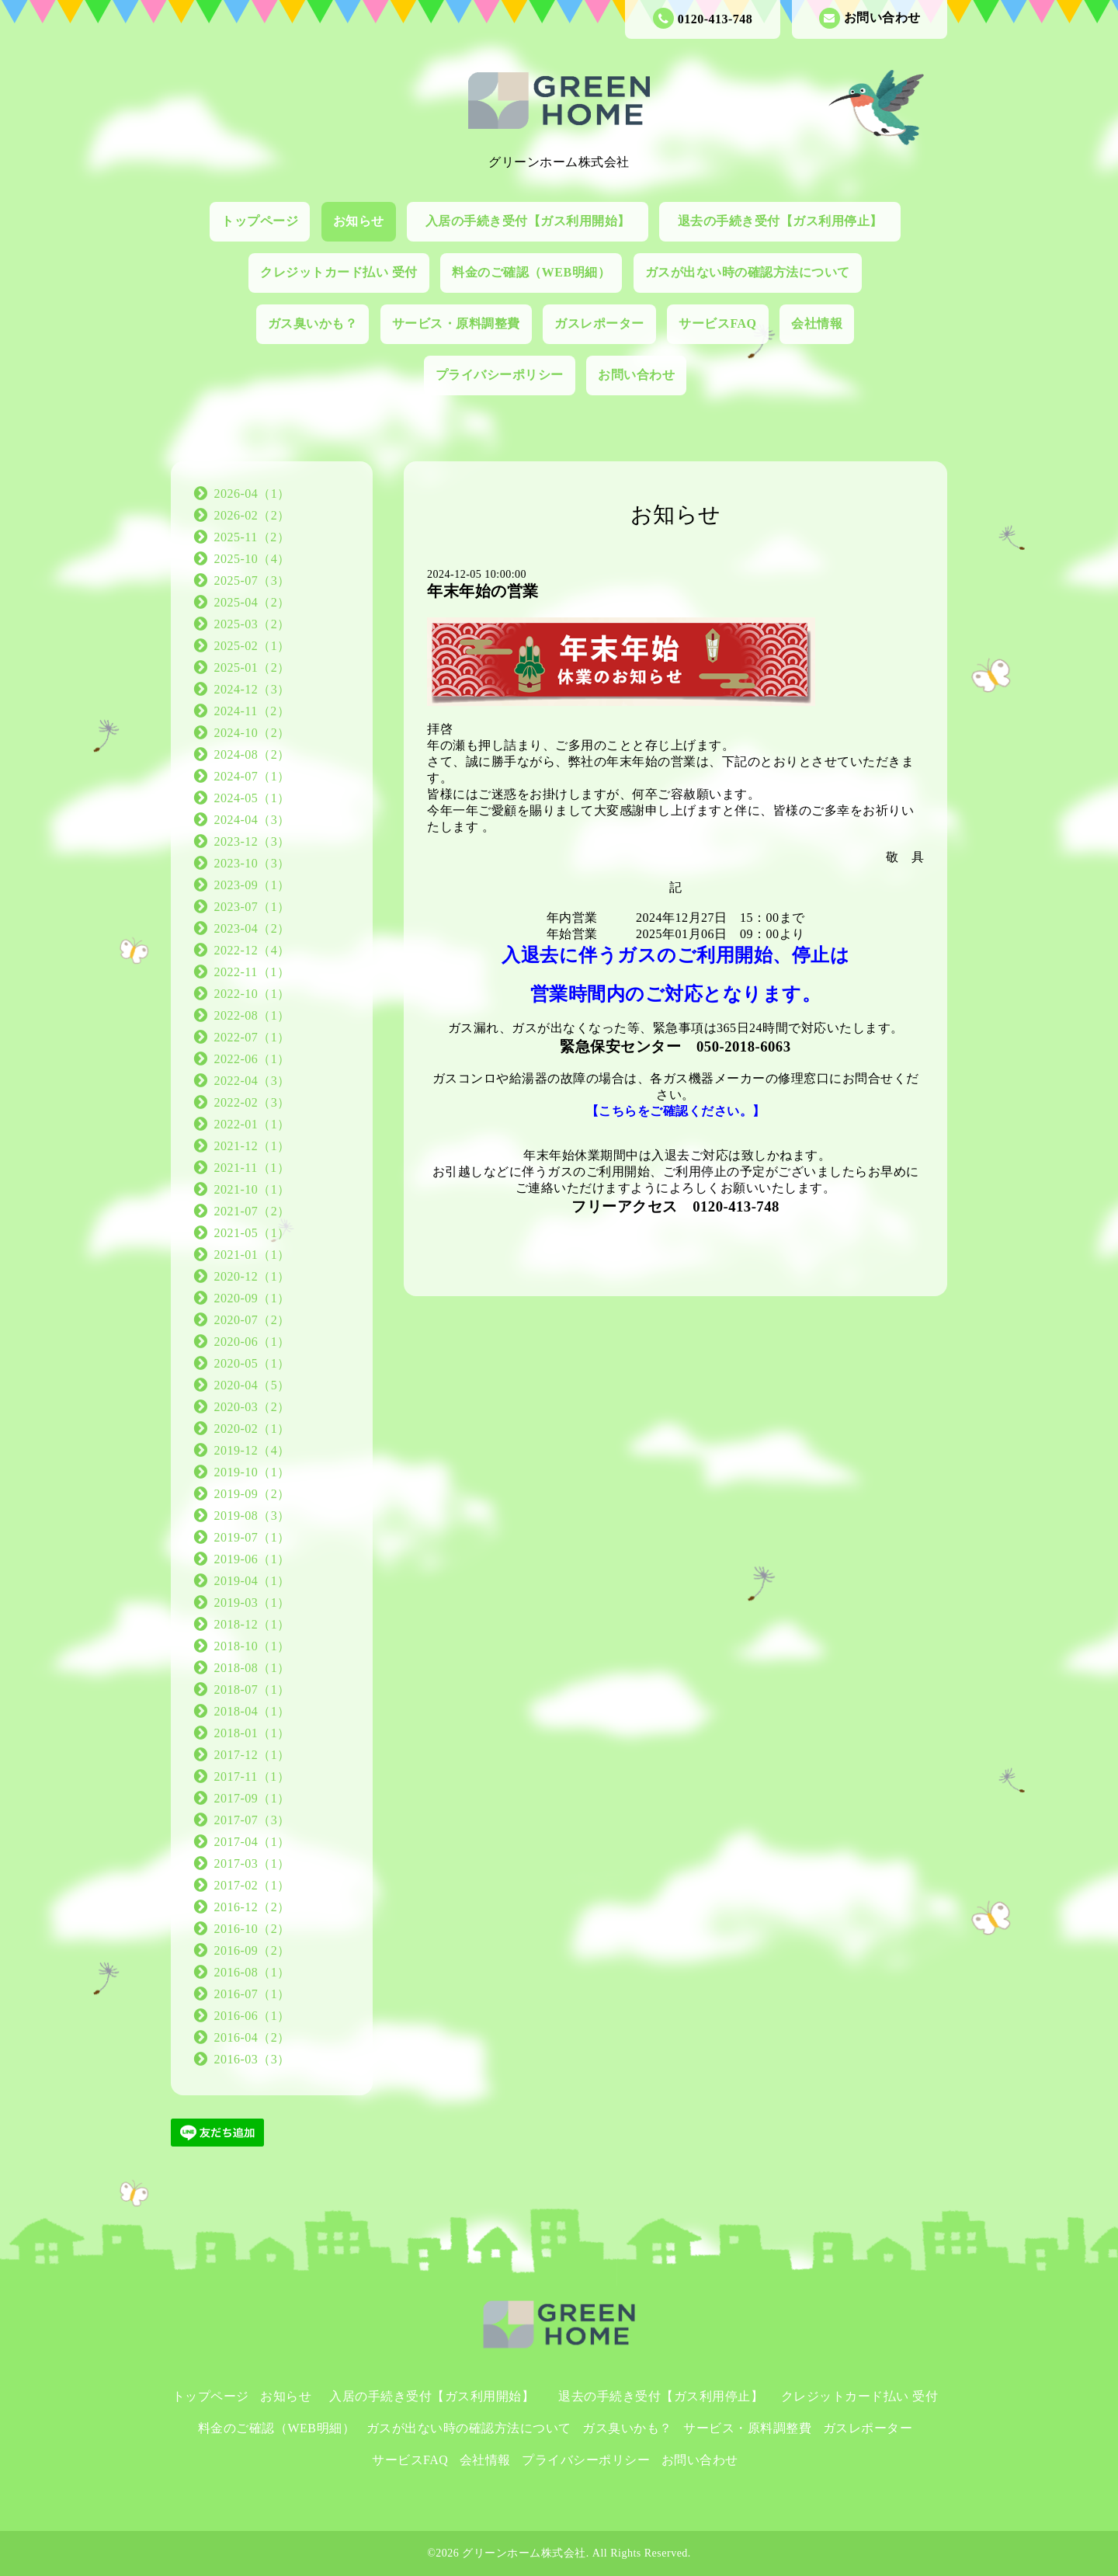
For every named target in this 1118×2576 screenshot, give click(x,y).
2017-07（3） (252, 1820)
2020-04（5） (252, 1385)
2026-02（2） (252, 515)
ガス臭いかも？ (313, 323)
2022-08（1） (252, 1015)
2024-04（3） (252, 819)
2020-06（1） (252, 1341)
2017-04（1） (252, 1841)
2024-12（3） (252, 689)
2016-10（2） (252, 1928)
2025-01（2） (252, 667)
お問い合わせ (870, 18)
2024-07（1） (252, 776)
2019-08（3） (252, 1515)
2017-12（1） (252, 1754)
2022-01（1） (252, 1124)
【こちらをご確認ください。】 (676, 1111)
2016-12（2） (252, 1907)
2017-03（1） (252, 1863)
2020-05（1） (252, 1363)
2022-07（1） (252, 1037)
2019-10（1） (252, 1472)
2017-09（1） (252, 1798)
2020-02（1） (252, 1428)
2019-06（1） (252, 1559)
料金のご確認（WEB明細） (531, 272)
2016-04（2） (252, 2037)
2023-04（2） (252, 928)
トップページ (259, 221)
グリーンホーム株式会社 (524, 2553)
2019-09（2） (252, 1493)
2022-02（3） (252, 1102)
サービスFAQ (717, 323)
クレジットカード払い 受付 (339, 272)
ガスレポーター (599, 323)
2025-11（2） (252, 537)
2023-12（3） (252, 841)
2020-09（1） (252, 1298)
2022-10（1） (252, 993)
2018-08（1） (252, 1667)
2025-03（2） (252, 624)
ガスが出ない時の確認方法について (747, 272)
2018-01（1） (252, 1733)
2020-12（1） (252, 1276)
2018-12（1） (252, 1624)
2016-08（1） (252, 1972)
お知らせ (358, 221)
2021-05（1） (252, 1232)
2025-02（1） (252, 645)
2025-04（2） (252, 602)
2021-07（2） (252, 1211)
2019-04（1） (252, 1580)
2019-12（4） (252, 1450)
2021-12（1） (252, 1145)
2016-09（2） (252, 1950)
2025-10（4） (252, 558)
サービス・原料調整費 (456, 323)
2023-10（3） (252, 863)
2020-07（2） (252, 1319)
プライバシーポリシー (500, 374)
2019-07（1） (252, 1537)
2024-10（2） (252, 732)
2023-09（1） (252, 885)
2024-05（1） (252, 798)
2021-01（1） (252, 1254)
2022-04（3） (252, 1080)
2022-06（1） (252, 1059)
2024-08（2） (252, 754)
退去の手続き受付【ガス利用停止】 (787, 221)
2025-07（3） (252, 580)
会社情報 (816, 323)
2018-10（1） (252, 1646)
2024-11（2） (252, 711)
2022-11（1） (252, 972)
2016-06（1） (252, 2015)
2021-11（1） (252, 1167)
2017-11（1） (252, 1776)
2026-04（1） (252, 493)
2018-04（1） (252, 1711)
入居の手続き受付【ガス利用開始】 (534, 221)
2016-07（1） (252, 1994)
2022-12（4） (252, 950)
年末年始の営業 (483, 591)
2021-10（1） (252, 1189)
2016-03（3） (252, 2059)
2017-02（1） (252, 1885)
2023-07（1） (252, 906)
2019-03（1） (252, 1602)
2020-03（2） (252, 1406)
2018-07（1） (252, 1689)
